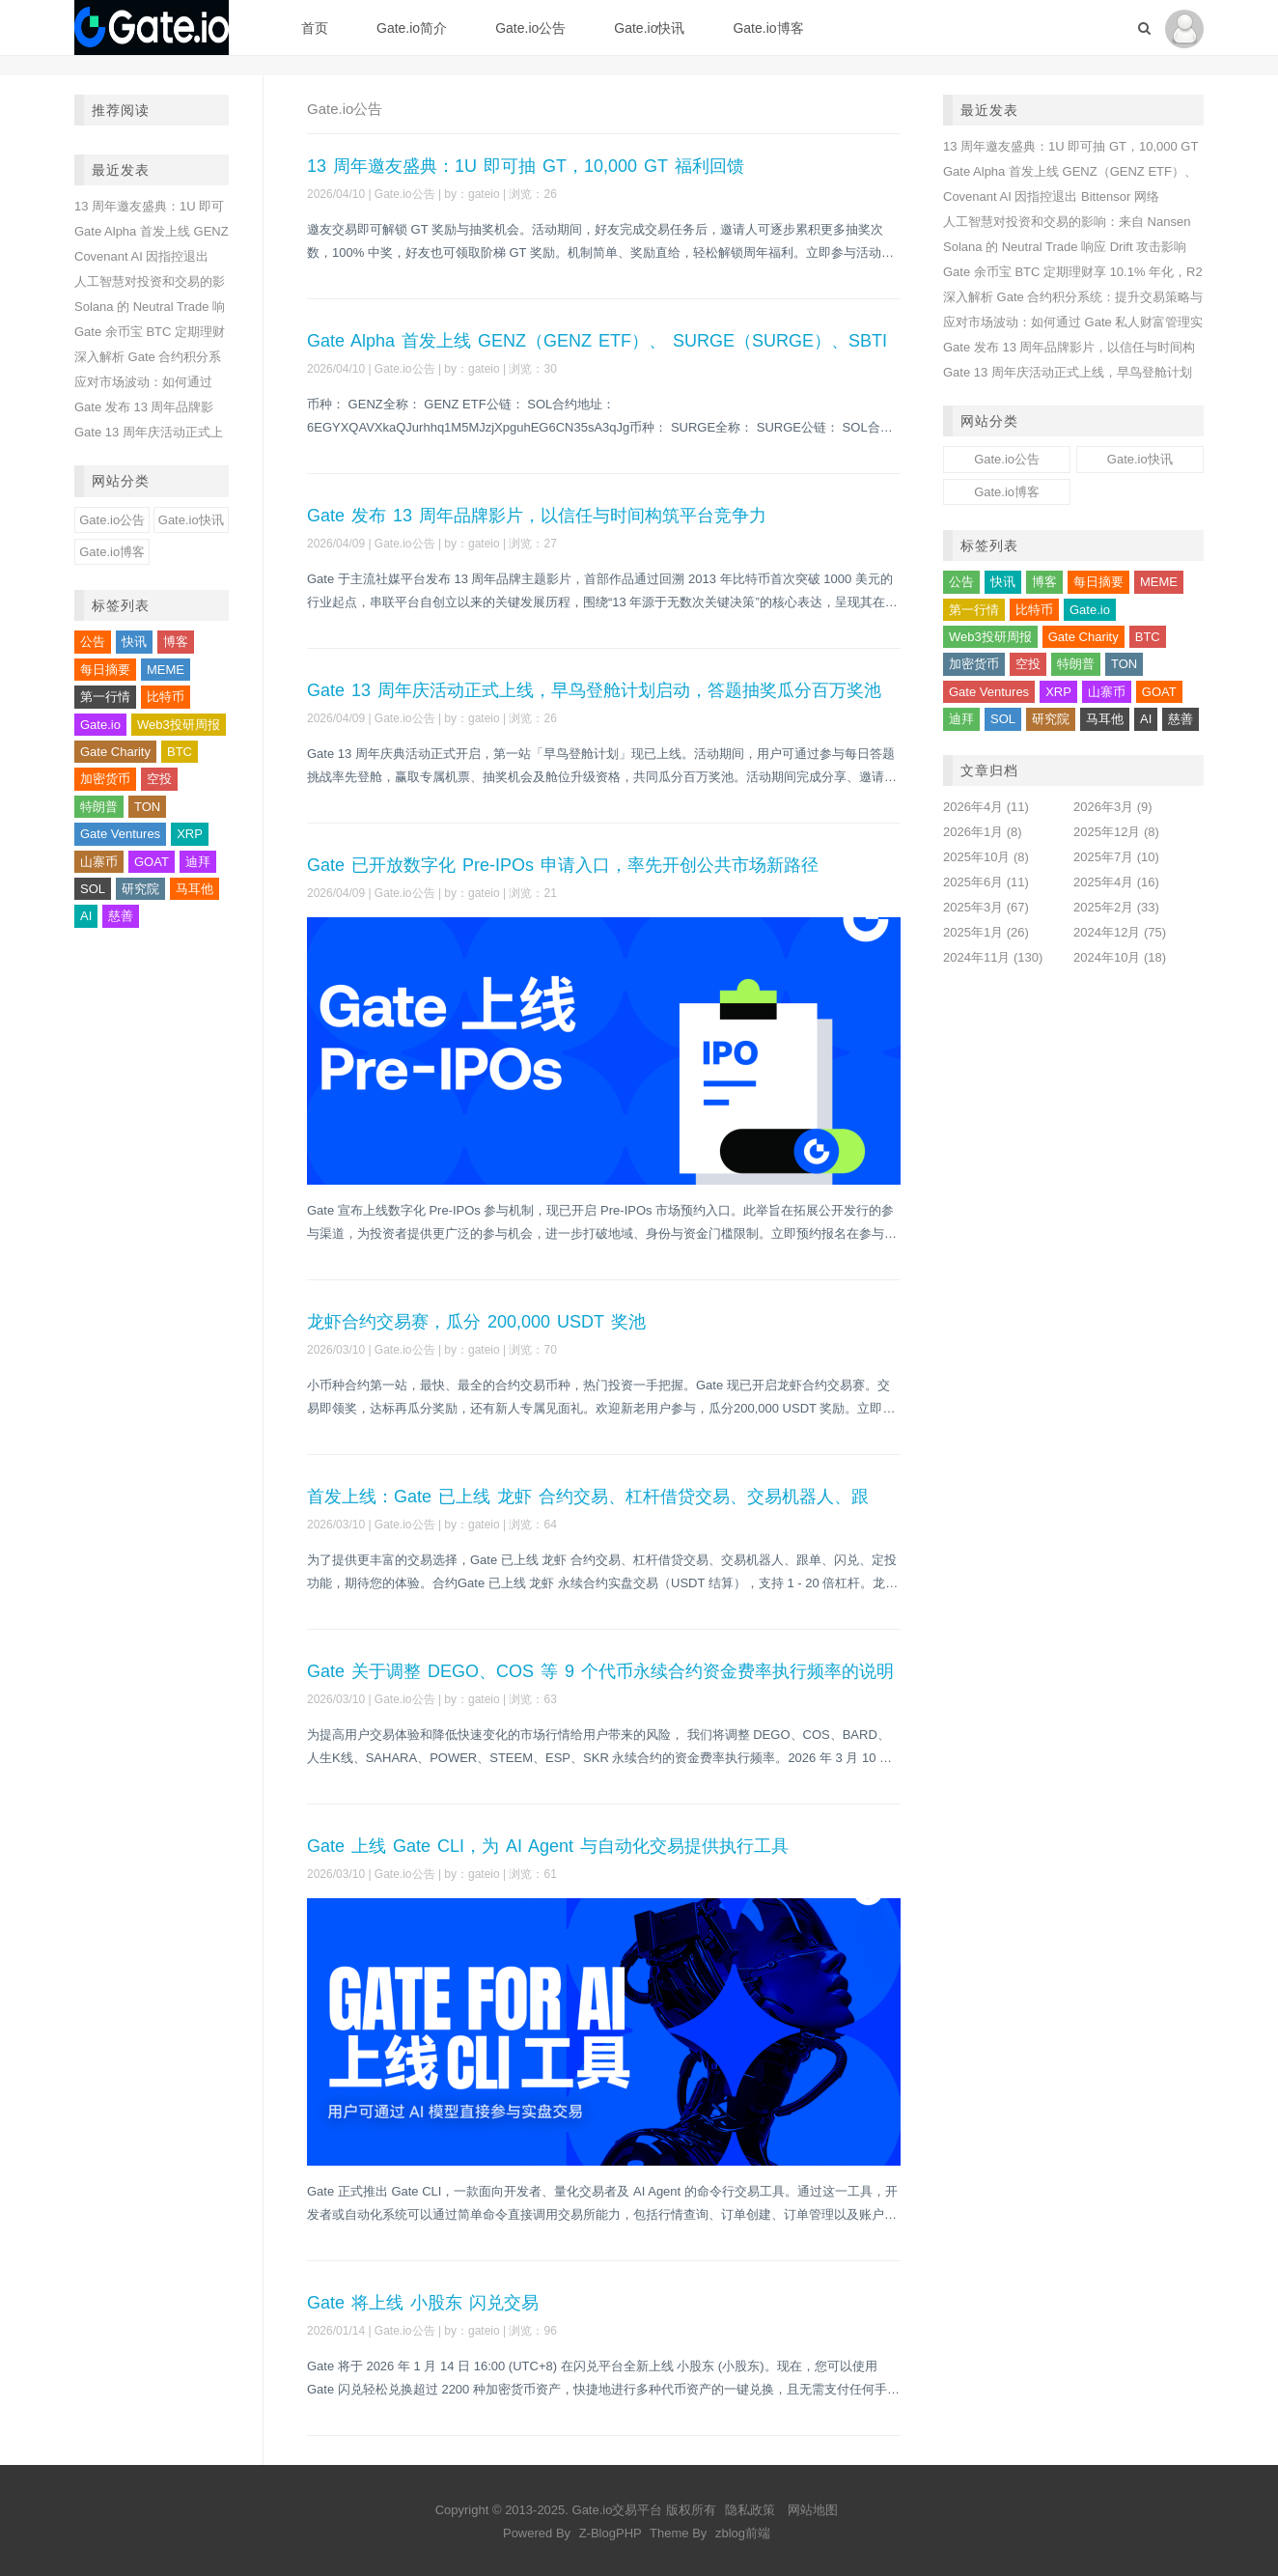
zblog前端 (742, 2533)
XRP (190, 833)
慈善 (120, 916)
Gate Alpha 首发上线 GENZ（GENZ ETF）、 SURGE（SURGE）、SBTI (597, 340)
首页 (314, 28)
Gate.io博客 (768, 28)
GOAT (151, 861)
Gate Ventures (120, 833)
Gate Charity (115, 751)
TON (147, 806)
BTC (179, 751)
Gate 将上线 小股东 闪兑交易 (423, 2302)
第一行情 (105, 696)
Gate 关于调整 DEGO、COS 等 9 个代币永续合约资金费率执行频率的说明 (600, 1671)
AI (86, 916)
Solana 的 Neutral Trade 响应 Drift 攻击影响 (1064, 246)
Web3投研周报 (178, 724)
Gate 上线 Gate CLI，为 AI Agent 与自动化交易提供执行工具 (548, 1846)
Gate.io (100, 724)
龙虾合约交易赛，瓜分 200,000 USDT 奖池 (476, 1321)
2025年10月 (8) (986, 857)
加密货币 (105, 778)
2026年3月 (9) (1113, 806)
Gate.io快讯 (649, 28)
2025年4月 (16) (1116, 882)
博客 (175, 641)
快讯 (134, 641)
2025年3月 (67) (986, 907)
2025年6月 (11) (986, 882)
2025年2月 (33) (1116, 907)
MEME (165, 669)
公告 (92, 641)
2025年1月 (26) (986, 932)
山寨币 (99, 861)
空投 (159, 778)
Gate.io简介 (411, 28)
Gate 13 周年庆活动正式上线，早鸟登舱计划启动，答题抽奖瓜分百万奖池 (594, 690)
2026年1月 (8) (982, 832)
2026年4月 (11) (986, 806)
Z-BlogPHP (610, 2533)
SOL (92, 889)
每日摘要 (105, 669)
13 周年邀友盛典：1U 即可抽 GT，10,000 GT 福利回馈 (525, 166)
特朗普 (99, 806)
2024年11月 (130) (992, 957)
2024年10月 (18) (1119, 957)
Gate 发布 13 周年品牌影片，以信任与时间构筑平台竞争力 (536, 515)
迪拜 (197, 861)
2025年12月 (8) (1116, 832)
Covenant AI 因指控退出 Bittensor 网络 (1051, 196)
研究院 (140, 889)
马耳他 (194, 889)
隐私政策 (750, 2510)
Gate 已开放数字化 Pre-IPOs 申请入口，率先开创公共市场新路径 (563, 865)
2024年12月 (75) (1119, 932)
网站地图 (813, 2510)
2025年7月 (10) (1116, 857)
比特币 (165, 696)
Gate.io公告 (530, 28)
